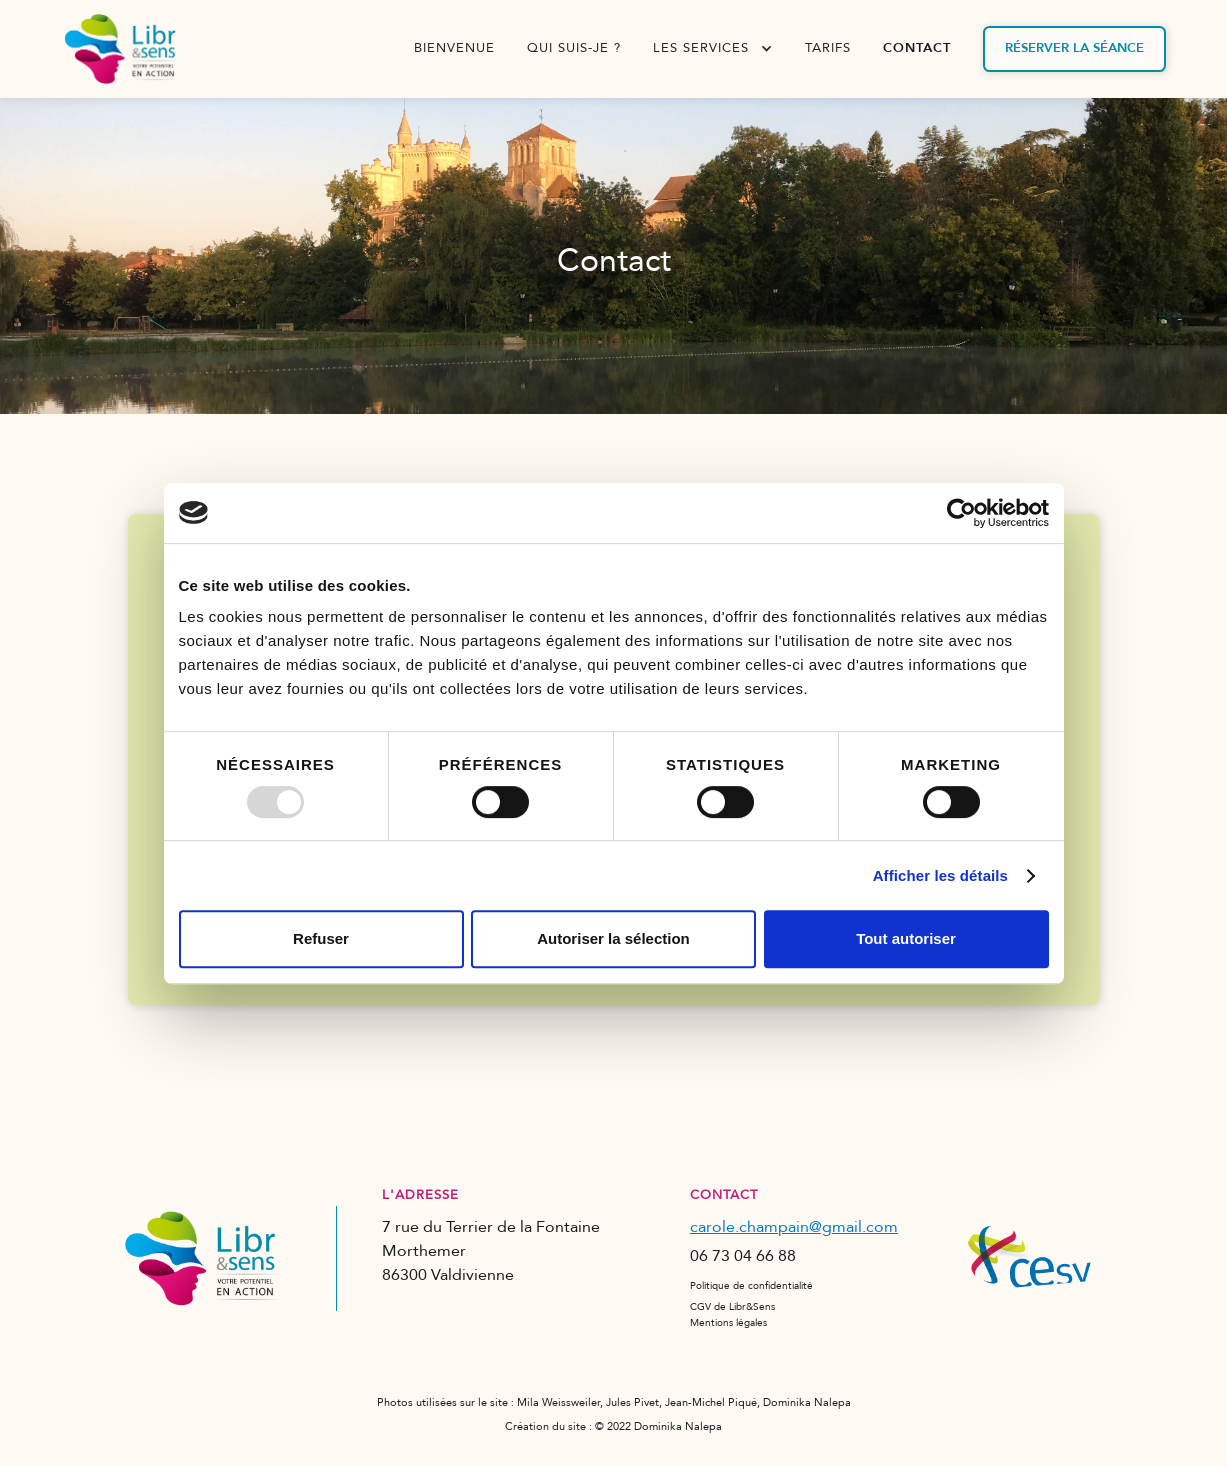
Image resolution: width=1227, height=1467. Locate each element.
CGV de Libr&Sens (732, 1307)
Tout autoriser (906, 938)
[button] (713, 48)
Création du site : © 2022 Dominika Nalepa (613, 1426)
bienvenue (454, 48)
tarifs (828, 48)
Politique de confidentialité (751, 1286)
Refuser (321, 938)
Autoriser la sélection (613, 938)
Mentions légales (728, 1323)
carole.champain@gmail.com (794, 1227)
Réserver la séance (1074, 48)
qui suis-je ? (574, 48)
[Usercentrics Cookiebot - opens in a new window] (961, 513)
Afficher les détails (940, 875)
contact (917, 48)
